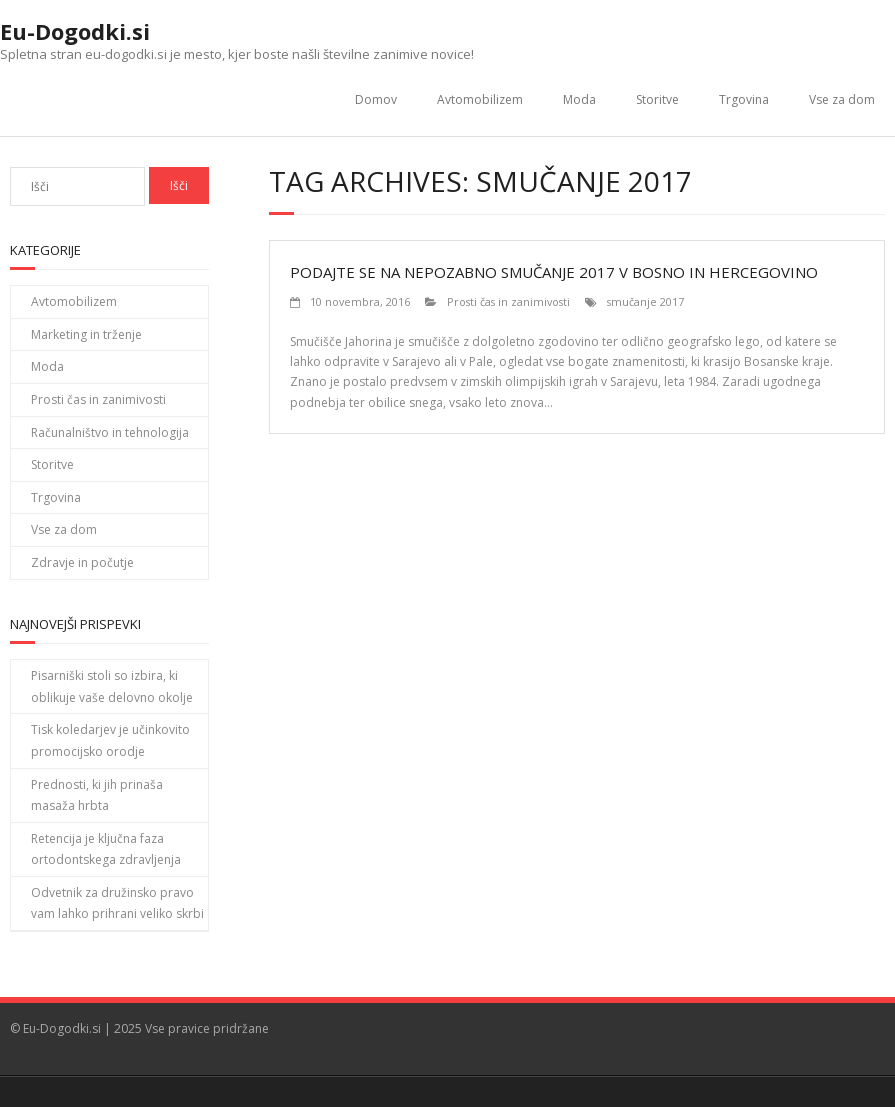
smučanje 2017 (645, 301)
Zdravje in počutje (82, 562)
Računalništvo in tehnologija (110, 432)
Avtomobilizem (480, 99)
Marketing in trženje (86, 334)
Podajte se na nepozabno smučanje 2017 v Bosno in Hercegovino (554, 272)
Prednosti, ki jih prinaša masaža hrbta (97, 795)
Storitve (657, 99)
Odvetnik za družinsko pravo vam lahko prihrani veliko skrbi (117, 903)
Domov (376, 99)
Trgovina (744, 99)
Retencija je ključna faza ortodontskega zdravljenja (106, 849)
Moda (579, 99)
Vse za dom (842, 99)
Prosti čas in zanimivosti (508, 301)
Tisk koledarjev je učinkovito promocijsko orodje (110, 740)
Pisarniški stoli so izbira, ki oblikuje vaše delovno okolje (112, 686)
